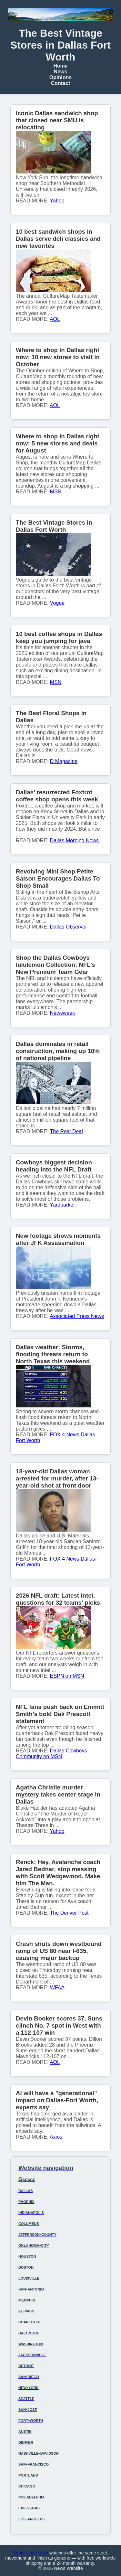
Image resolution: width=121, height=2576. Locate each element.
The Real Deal (66, 1131)
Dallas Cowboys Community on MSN (51, 1753)
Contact (60, 83)
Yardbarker (62, 1205)
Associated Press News (77, 1316)
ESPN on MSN (67, 1676)
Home (60, 66)
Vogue (57, 603)
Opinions (60, 77)
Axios (56, 2137)
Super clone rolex (30, 2552)
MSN (56, 491)
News (60, 71)
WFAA (57, 1987)
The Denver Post (69, 1913)
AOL (55, 319)
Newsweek (62, 1013)
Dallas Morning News (74, 840)
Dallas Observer (68, 926)
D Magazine (63, 761)
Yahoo (57, 200)
